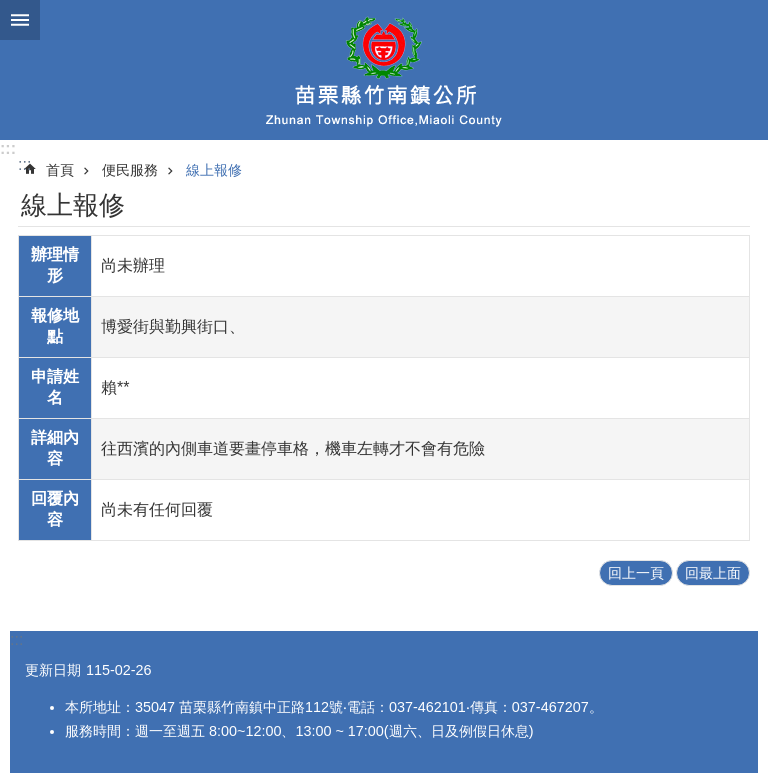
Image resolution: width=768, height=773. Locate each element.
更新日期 (53, 670)
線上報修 (214, 170)
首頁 (60, 170)
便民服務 (130, 170)
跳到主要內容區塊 (10, 10)
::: (8, 148)
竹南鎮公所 (384, 70)
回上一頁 (636, 573)
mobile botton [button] (20, 20)
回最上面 (713, 573)
